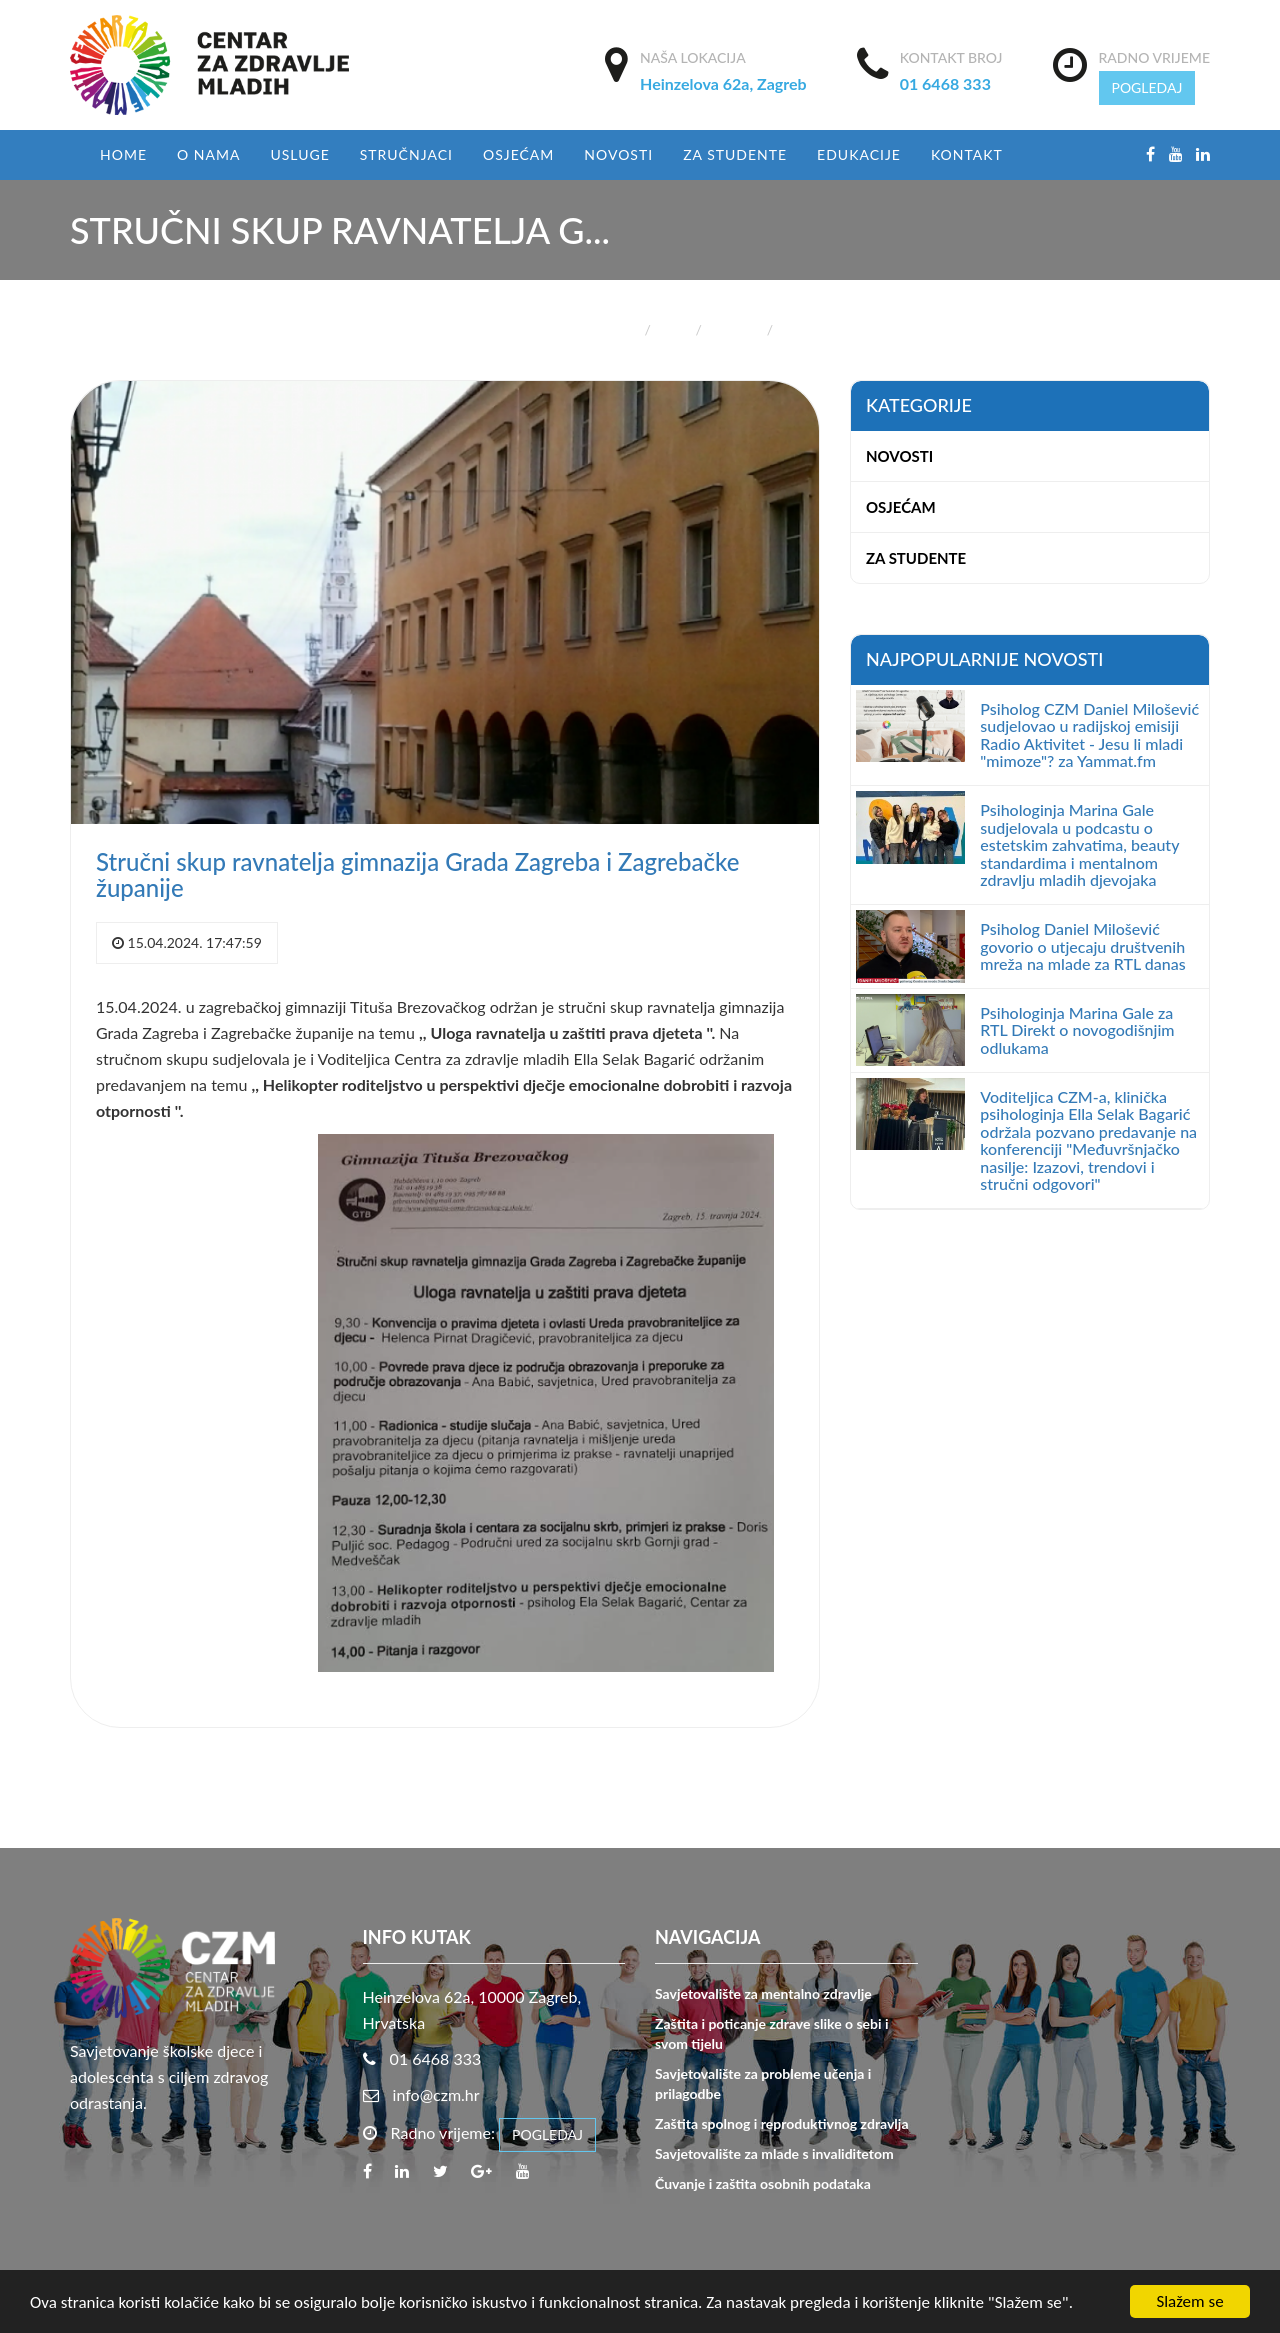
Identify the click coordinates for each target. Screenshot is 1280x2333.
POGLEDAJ (1147, 87)
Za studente (735, 154)
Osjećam (518, 154)
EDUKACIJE (859, 154)
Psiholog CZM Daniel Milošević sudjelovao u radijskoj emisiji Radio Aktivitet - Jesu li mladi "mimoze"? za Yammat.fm (1089, 735)
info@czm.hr (436, 2094)
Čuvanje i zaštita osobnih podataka (763, 2183)
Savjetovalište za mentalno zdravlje (763, 1993)
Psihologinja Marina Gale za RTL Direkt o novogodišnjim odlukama (1077, 1030)
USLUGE (299, 154)
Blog (672, 329)
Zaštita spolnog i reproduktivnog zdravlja (781, 2123)
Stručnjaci (406, 154)
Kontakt (967, 154)
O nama (208, 154)
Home (123, 154)
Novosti (618, 154)
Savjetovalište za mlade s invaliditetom (774, 2153)
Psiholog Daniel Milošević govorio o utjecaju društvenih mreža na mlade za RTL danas (1082, 946)
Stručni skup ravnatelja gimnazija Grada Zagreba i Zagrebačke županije (417, 874)
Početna (611, 329)
